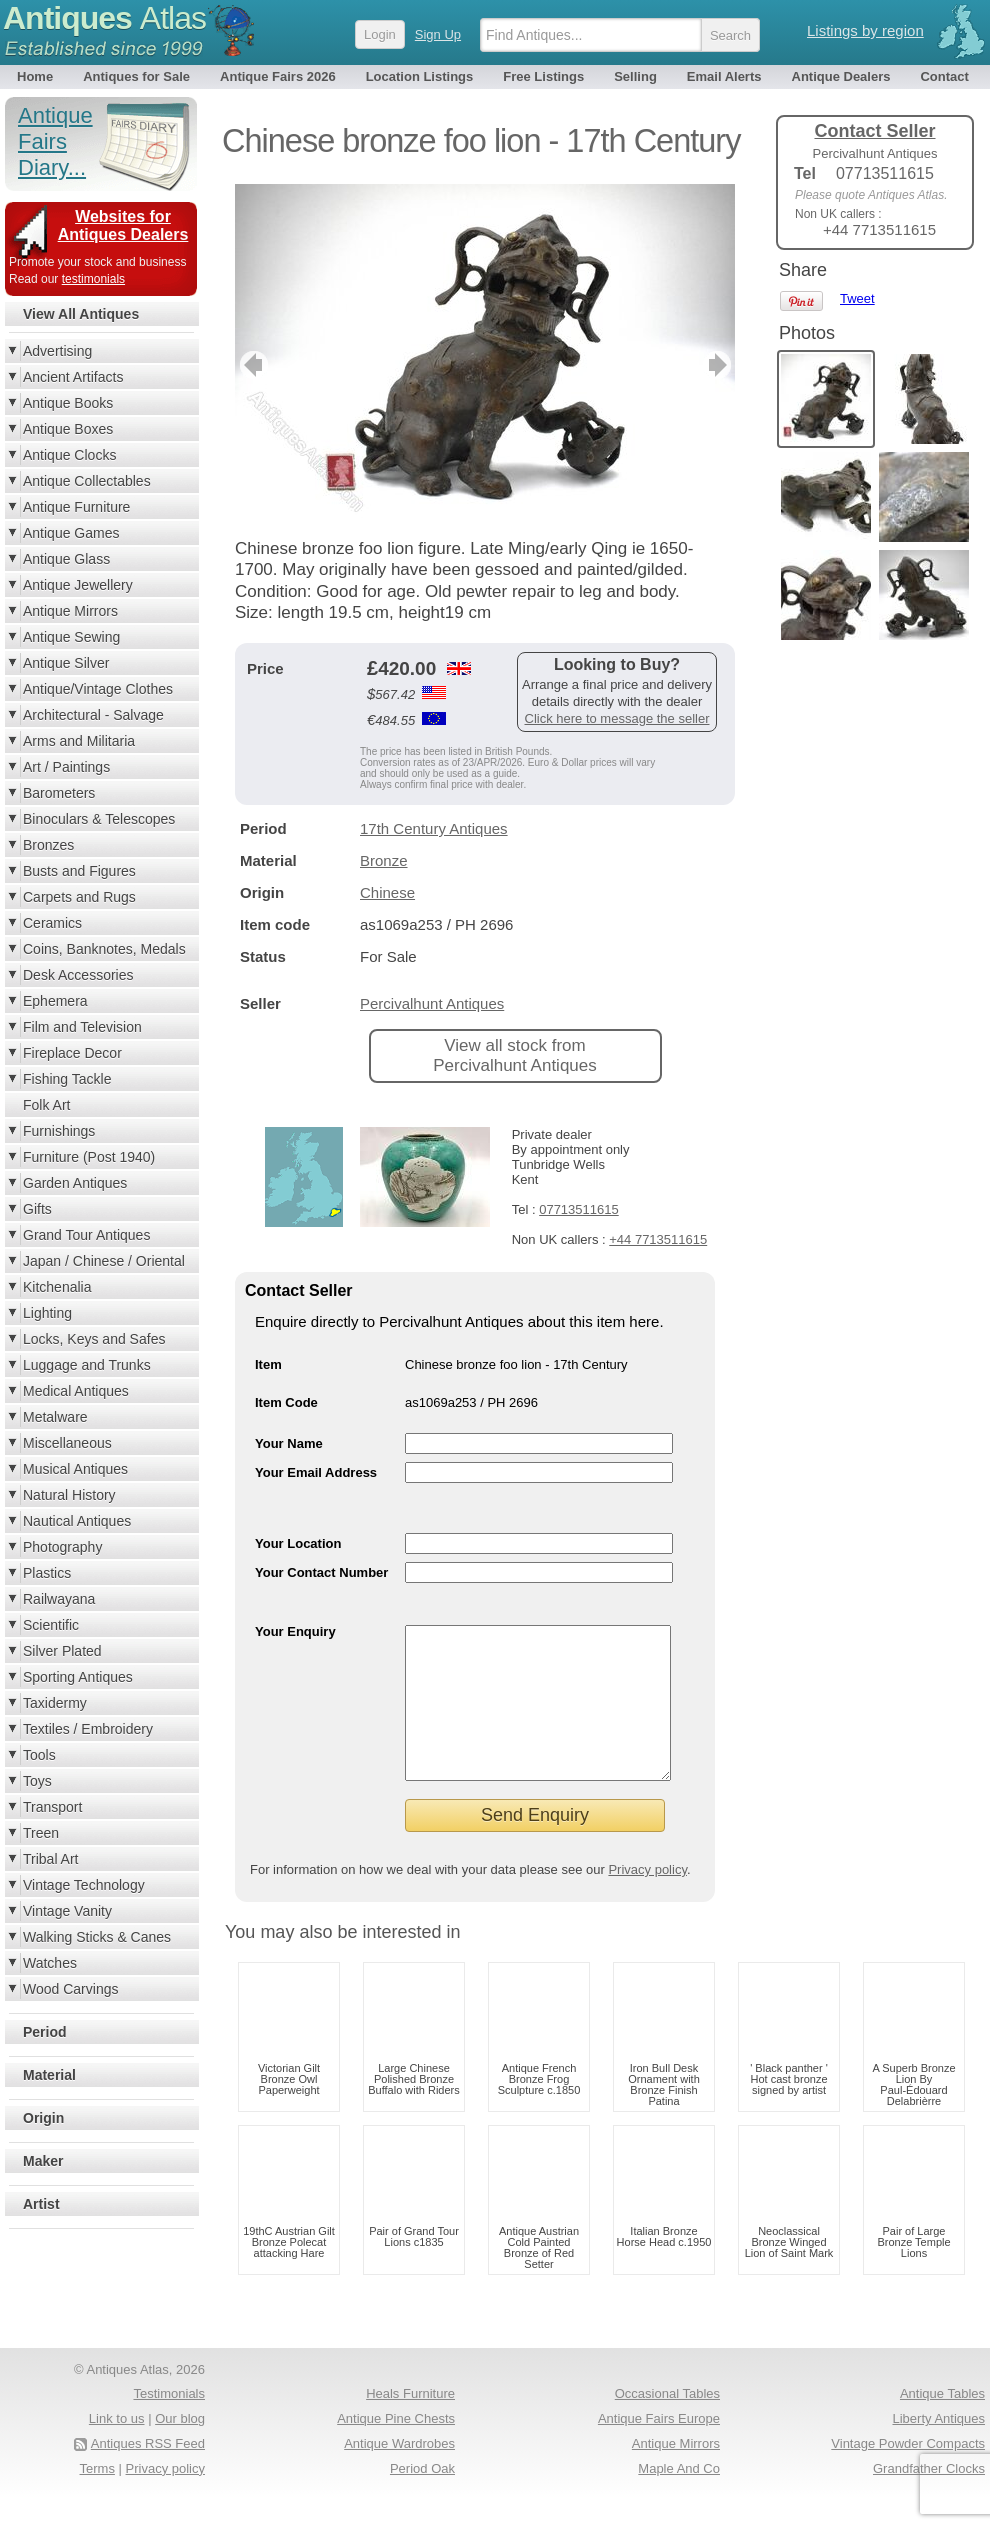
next (718, 365)
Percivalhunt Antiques (432, 1003)
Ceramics (52, 923)
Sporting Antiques (78, 1677)
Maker (43, 2161)
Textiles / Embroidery (88, 1729)
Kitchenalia (57, 1287)
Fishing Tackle (67, 1079)
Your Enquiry (295, 1631)
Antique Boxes (68, 429)
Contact (944, 76)
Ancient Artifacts (73, 377)
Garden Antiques (75, 1183)
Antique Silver (66, 663)
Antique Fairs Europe (659, 2448)
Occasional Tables (667, 2423)
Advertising (57, 351)
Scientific (51, 1625)
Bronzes (48, 845)
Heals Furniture (410, 2423)
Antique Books (68, 403)
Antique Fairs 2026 (278, 76)
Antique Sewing (71, 637)
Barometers (59, 793)
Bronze (384, 860)
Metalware (55, 1417)
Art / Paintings (66, 767)
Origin (43, 2118)
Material (49, 2075)
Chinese (387, 892)
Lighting (47, 1313)
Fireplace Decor (72, 1053)
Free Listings (543, 76)
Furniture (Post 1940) (89, 1157)
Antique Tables (942, 2423)
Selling (635, 76)
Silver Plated (62, 1651)
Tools (39, 1755)
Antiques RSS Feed (148, 2473)
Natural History (69, 1495)
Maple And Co (679, 2498)
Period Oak (422, 2498)
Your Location (298, 1543)
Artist (41, 2204)
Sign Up (438, 34)
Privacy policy (647, 1899)
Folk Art (46, 1105)
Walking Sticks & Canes (97, 1937)
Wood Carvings (70, 1989)
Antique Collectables (87, 481)
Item (268, 1364)
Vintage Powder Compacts (908, 2473)
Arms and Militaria (79, 741)
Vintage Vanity (67, 1911)
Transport (52, 1807)
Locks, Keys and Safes (94, 1339)
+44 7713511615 (658, 1239)
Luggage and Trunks (87, 1365)
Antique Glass (66, 559)
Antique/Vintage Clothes (98, 689)
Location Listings (420, 76)
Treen (41, 1833)
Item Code (286, 1402)
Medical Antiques (76, 1391)
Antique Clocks (69, 455)
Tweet (857, 298)
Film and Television (82, 1027)
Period (45, 2032)
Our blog (180, 2448)
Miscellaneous (67, 1443)
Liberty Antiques (938, 2448)
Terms (97, 2498)
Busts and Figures (79, 871)
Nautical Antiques (77, 1521)
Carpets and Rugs (79, 897)
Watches (50, 1963)
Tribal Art (51, 1859)
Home (35, 76)
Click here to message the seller (617, 718)
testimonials (93, 279)
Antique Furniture (76, 507)
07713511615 (579, 1209)
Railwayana (59, 1599)
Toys (37, 1781)
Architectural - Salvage (93, 715)
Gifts (37, 1209)
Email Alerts (724, 76)
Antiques (104, 18)
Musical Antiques (75, 1469)
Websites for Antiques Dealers (123, 225)
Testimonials (169, 2423)
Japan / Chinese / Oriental (104, 1261)
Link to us (117, 2448)
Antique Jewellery (78, 585)
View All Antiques (81, 314)
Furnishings (59, 1131)
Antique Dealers (841, 76)
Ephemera (55, 1001)
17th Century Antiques (434, 828)
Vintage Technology (84, 1885)
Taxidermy (55, 1703)
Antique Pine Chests (396, 2448)
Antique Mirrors (70, 611)
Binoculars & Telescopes (99, 819)
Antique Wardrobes (399, 2473)
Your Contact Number (321, 1572)
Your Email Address (316, 1472)
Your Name (289, 1443)
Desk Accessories (78, 975)
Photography (62, 1547)
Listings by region (865, 30)
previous (251, 365)
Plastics (47, 1573)
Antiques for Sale (136, 76)
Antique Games (71, 533)
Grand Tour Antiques (86, 1235)
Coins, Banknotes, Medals (104, 949)
